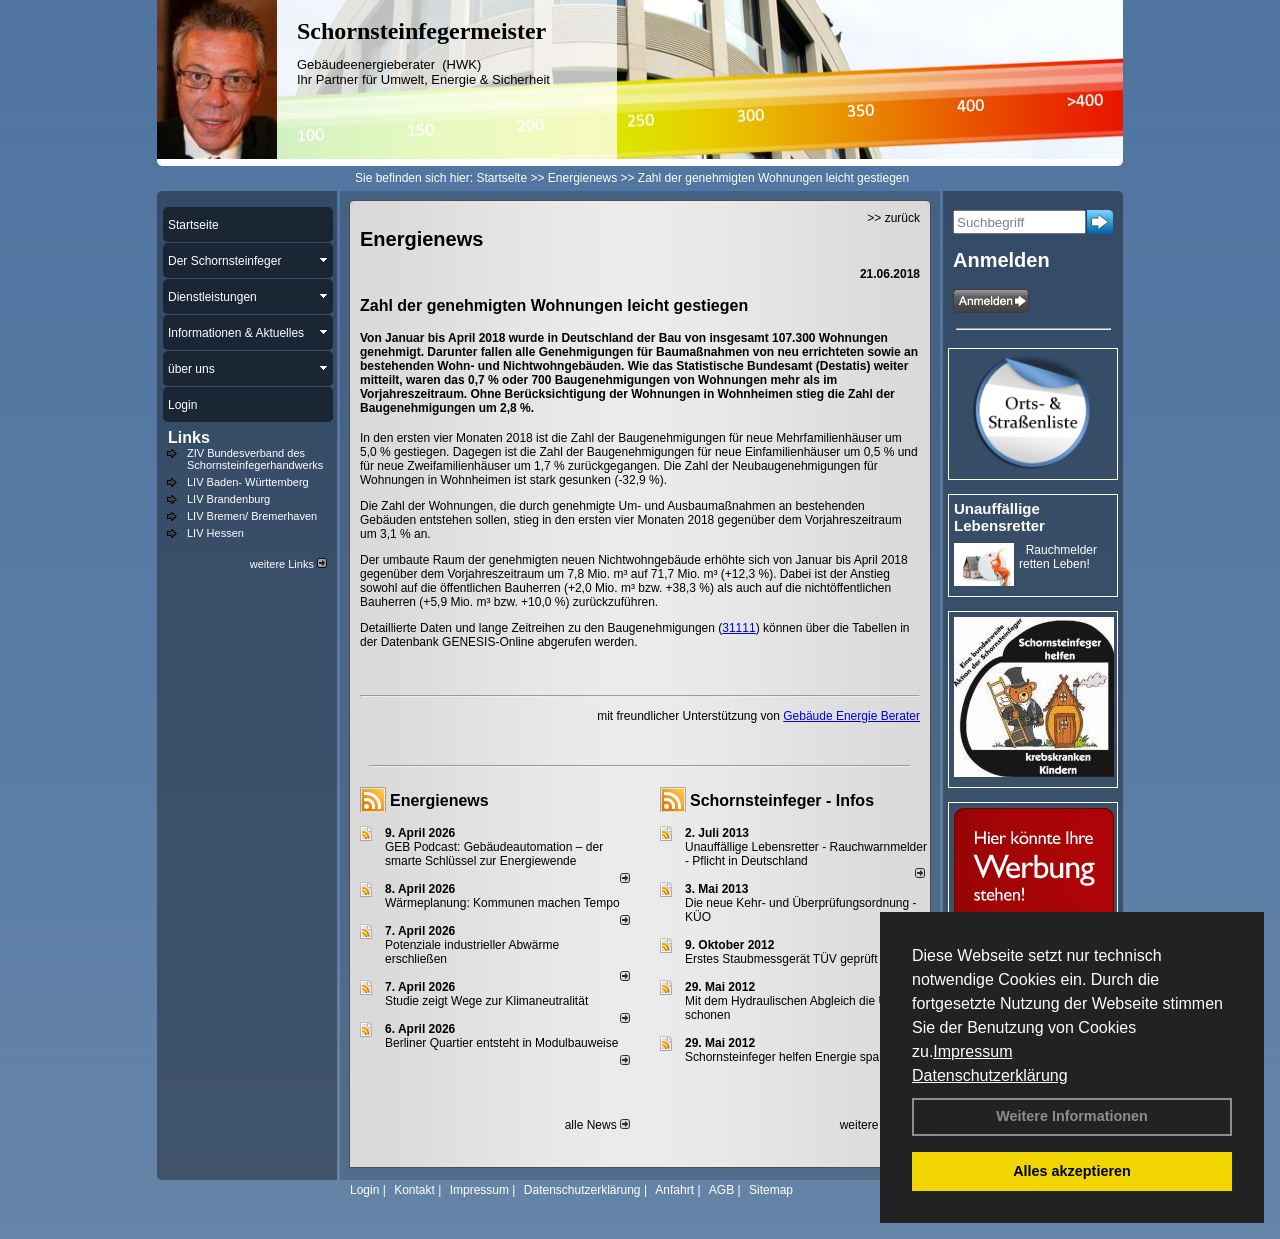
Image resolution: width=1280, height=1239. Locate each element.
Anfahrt (674, 1190)
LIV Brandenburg (228, 499)
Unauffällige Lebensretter (999, 517)
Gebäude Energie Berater (851, 716)
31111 (738, 628)
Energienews (439, 800)
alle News (597, 1125)
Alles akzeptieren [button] (1072, 1171)
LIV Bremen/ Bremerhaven (252, 516)
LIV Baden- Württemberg (248, 482)
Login (364, 1190)
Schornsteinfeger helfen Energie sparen (790, 1057)
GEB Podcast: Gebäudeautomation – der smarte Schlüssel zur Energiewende (494, 854)
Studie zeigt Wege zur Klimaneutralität (486, 1001)
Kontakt (414, 1190)
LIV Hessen (215, 533)
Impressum (972, 1051)
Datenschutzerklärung (990, 1075)
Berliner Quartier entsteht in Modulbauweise (501, 1043)
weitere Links (288, 564)
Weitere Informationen (1072, 1116)
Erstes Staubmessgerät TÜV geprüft (781, 959)
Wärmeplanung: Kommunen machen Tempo (502, 903)
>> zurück (893, 218)
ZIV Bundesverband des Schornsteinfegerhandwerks (255, 459)
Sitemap (771, 1190)
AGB (721, 1190)
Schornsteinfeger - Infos (782, 800)
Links (189, 437)
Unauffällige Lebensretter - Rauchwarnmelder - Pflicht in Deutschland (806, 854)
